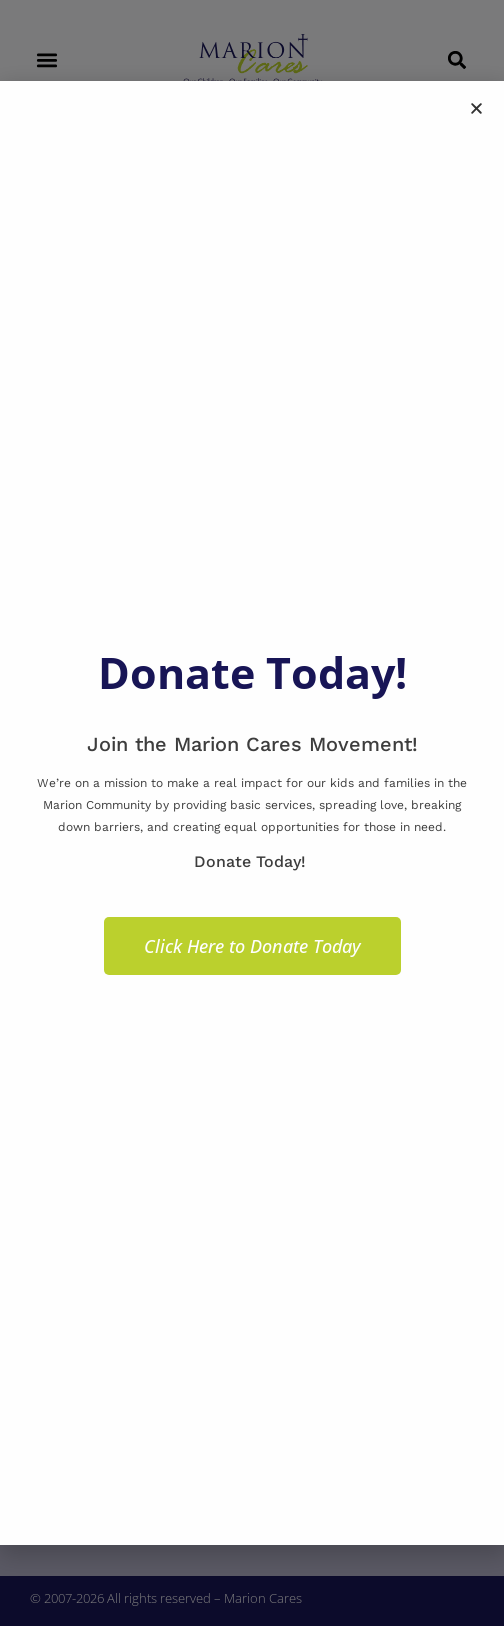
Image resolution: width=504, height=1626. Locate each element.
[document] (252, 813)
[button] (476, 108)
